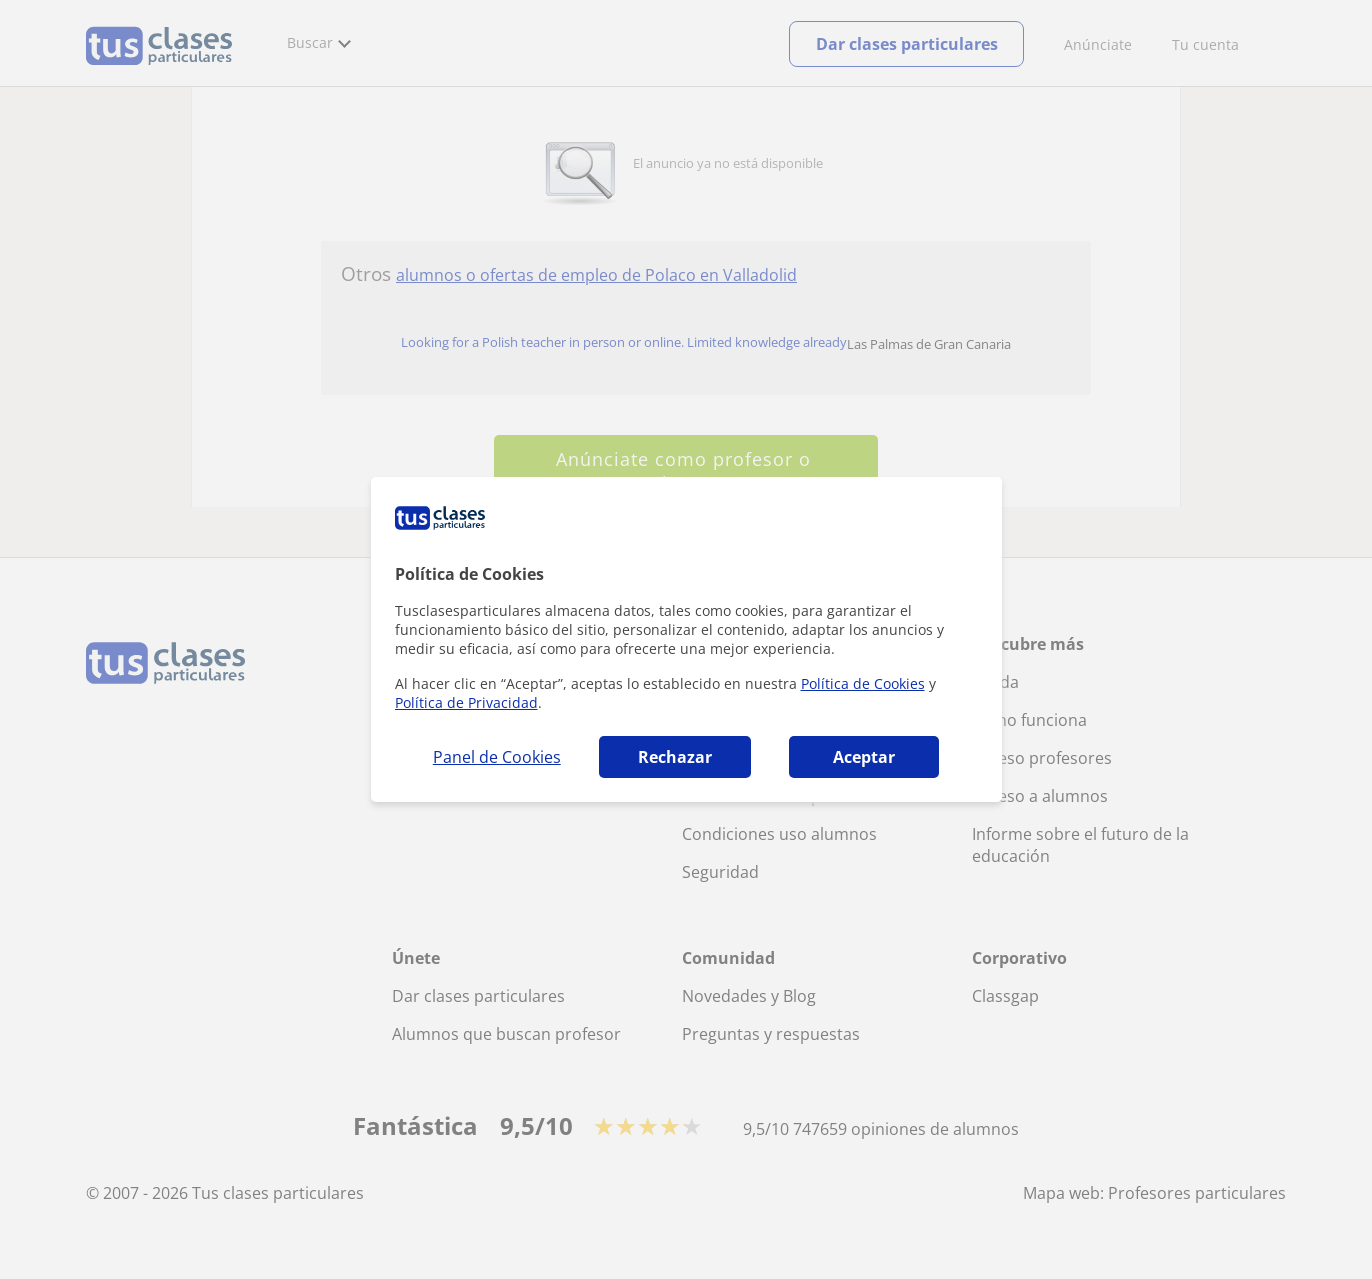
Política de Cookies (863, 683)
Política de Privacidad (466, 702)
